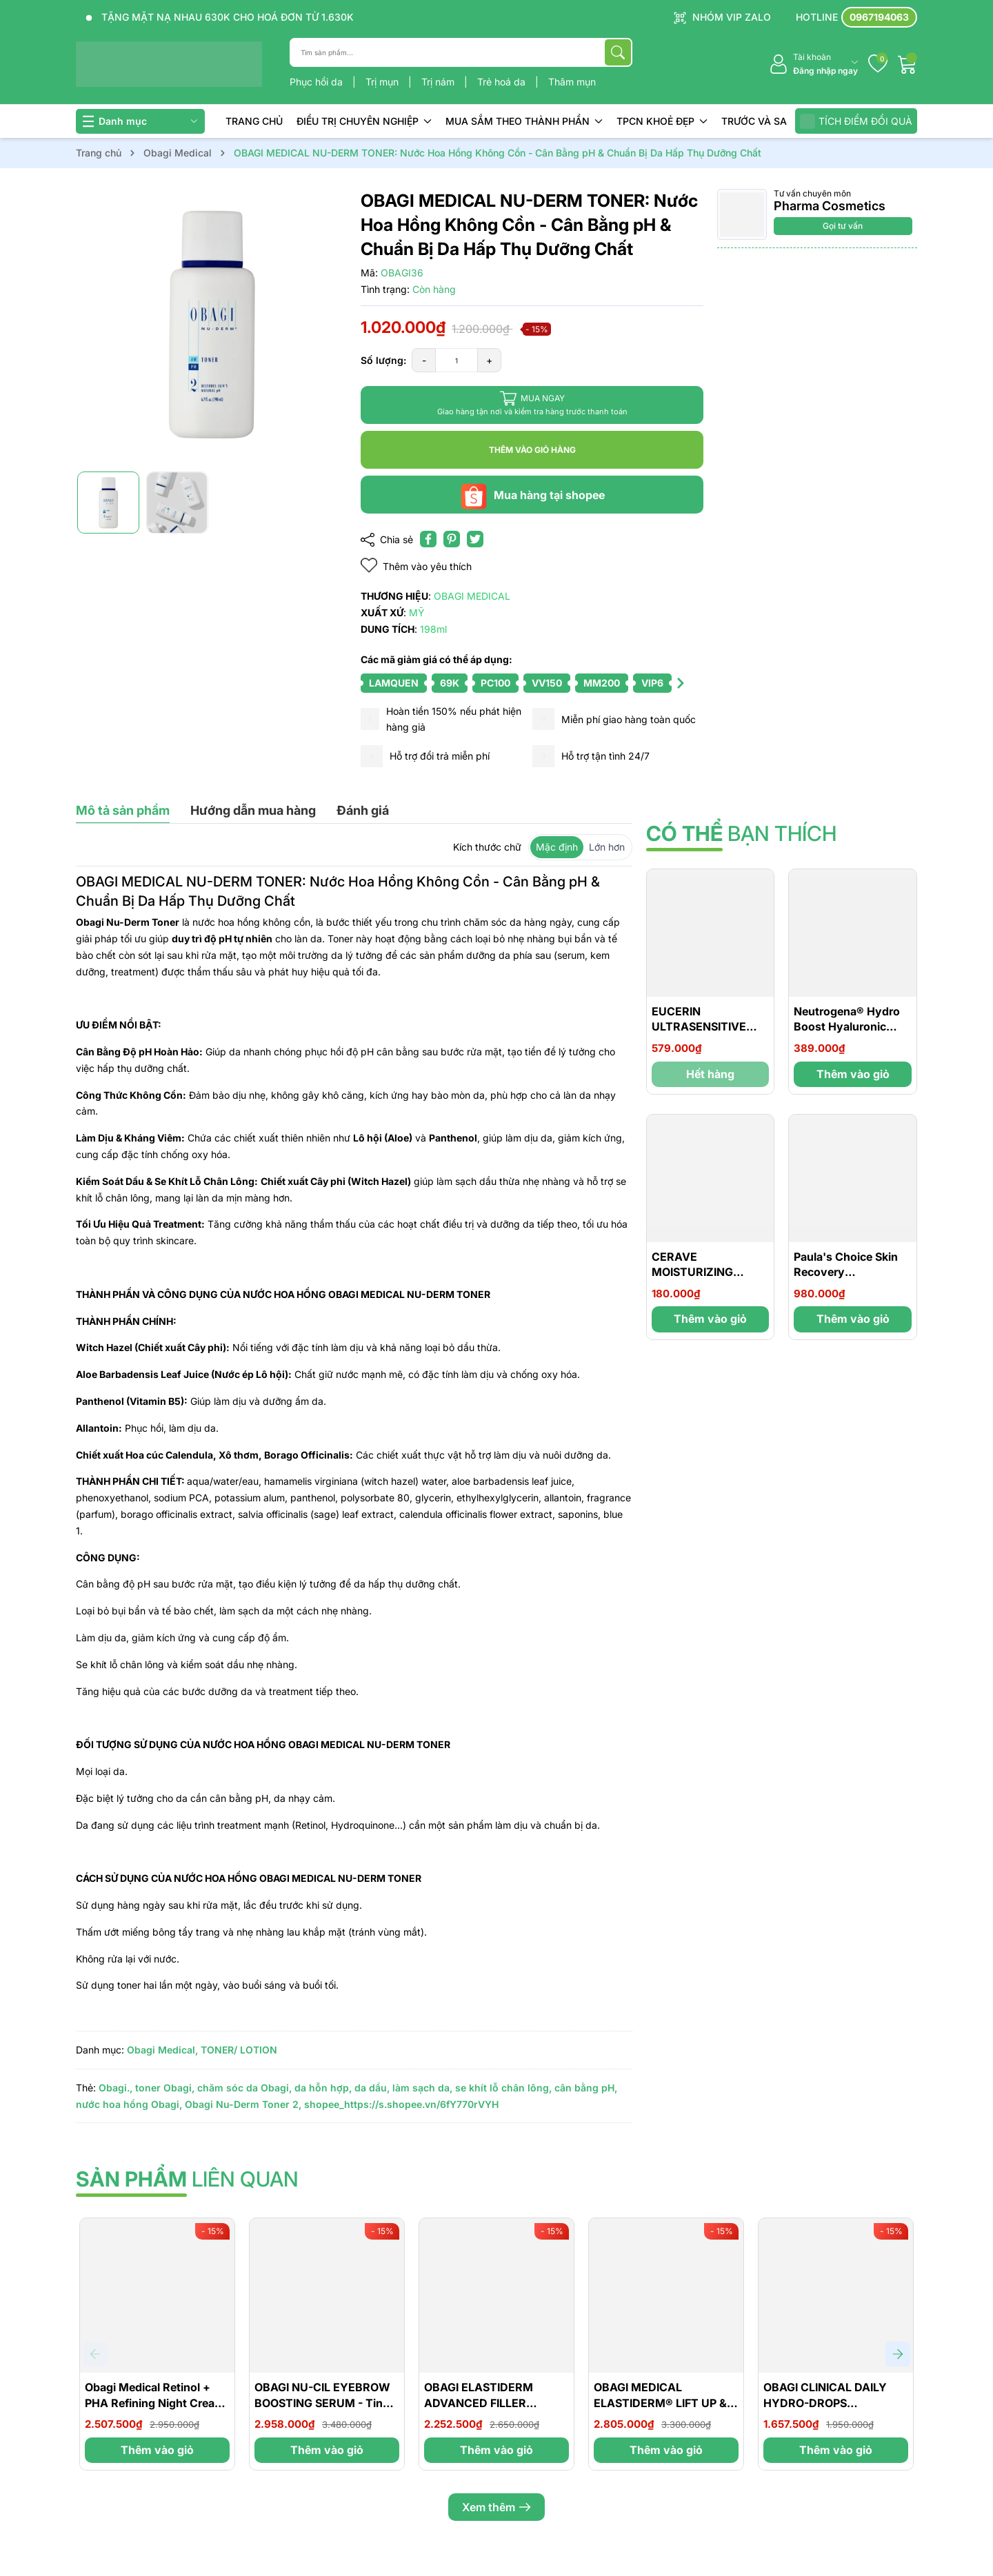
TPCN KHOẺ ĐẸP (662, 121)
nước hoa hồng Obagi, (129, 2104)
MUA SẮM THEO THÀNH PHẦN (524, 121)
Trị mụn (383, 82)
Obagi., (115, 2087)
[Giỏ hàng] (907, 64)
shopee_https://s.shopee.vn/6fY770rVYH (401, 2104)
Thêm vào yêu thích (416, 566)
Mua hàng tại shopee (532, 495)
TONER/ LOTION (239, 2050)
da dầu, (372, 2087)
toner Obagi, (164, 2087)
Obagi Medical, (162, 2050)
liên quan (187, 2179)
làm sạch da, (422, 2087)
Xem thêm (496, 2507)
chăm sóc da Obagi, (244, 2087)
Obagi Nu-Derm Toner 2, (243, 2104)
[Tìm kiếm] (618, 52)
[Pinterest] (451, 539)
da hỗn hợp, (323, 2087)
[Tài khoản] (813, 64)
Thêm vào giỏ (853, 1074)
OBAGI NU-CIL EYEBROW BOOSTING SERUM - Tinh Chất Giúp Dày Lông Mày (322, 2402)
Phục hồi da (317, 82)
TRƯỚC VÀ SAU (757, 121)
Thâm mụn (572, 82)
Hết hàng (710, 1074)
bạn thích (741, 833)
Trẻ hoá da (502, 82)
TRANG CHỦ (254, 121)
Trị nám (439, 82)
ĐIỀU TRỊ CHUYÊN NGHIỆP (364, 121)
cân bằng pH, (585, 2087)
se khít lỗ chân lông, (503, 2087)
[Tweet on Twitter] (475, 539)
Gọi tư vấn (843, 226)
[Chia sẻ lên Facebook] (428, 539)
